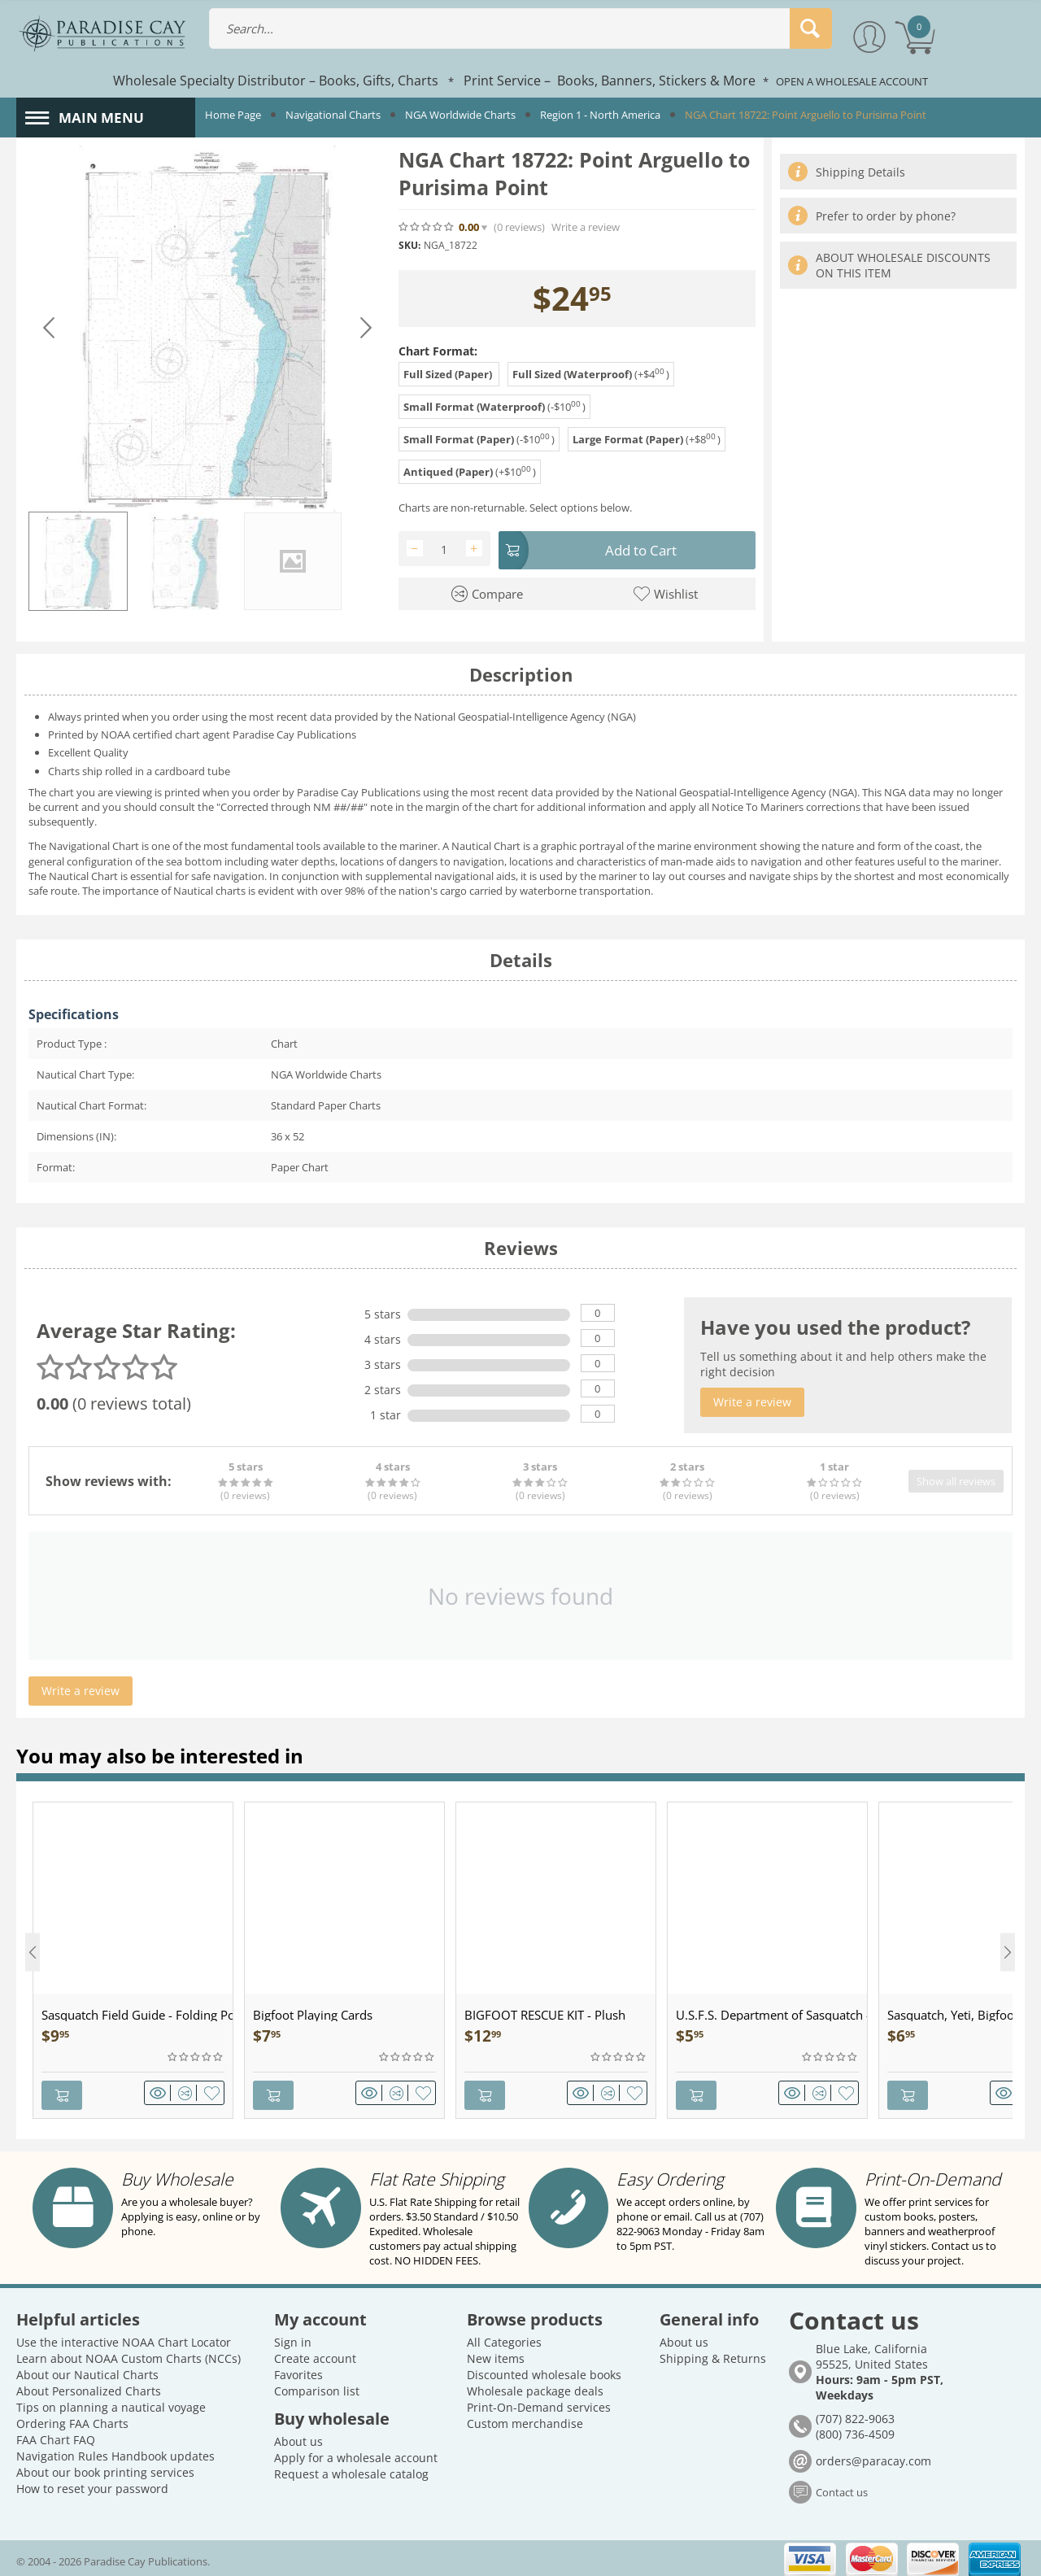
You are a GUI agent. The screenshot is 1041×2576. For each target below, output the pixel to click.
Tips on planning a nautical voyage (111, 2402)
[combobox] (520, 28)
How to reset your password (92, 2483)
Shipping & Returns (713, 2353)
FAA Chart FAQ (55, 2435)
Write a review (585, 227)
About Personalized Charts (88, 2386)
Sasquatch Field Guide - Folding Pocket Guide (137, 2015)
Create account (315, 2353)
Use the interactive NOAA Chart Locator (123, 2337)
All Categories (504, 2337)
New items (496, 2353)
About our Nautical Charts (87, 2370)
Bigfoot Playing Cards (312, 2015)
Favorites (298, 2370)
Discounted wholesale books (544, 2370)
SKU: (409, 245)
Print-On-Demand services (539, 2402)
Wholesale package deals (535, 2386)
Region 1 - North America (600, 114)
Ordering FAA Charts (72, 2418)
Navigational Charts (333, 114)
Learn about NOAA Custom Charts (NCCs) (128, 2353)
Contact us (842, 2488)
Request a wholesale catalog (351, 2469)
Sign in (292, 2337)
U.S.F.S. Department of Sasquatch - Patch (771, 2015)
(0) (519, 227)
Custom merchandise (525, 2418)
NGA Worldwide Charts (460, 114)
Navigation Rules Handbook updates (115, 2451)
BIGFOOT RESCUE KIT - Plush (544, 2015)
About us (298, 2436)
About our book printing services (105, 2467)
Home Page (233, 114)
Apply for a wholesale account (356, 2452)
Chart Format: (438, 351)
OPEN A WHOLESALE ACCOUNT (852, 81)
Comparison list (316, 2386)
